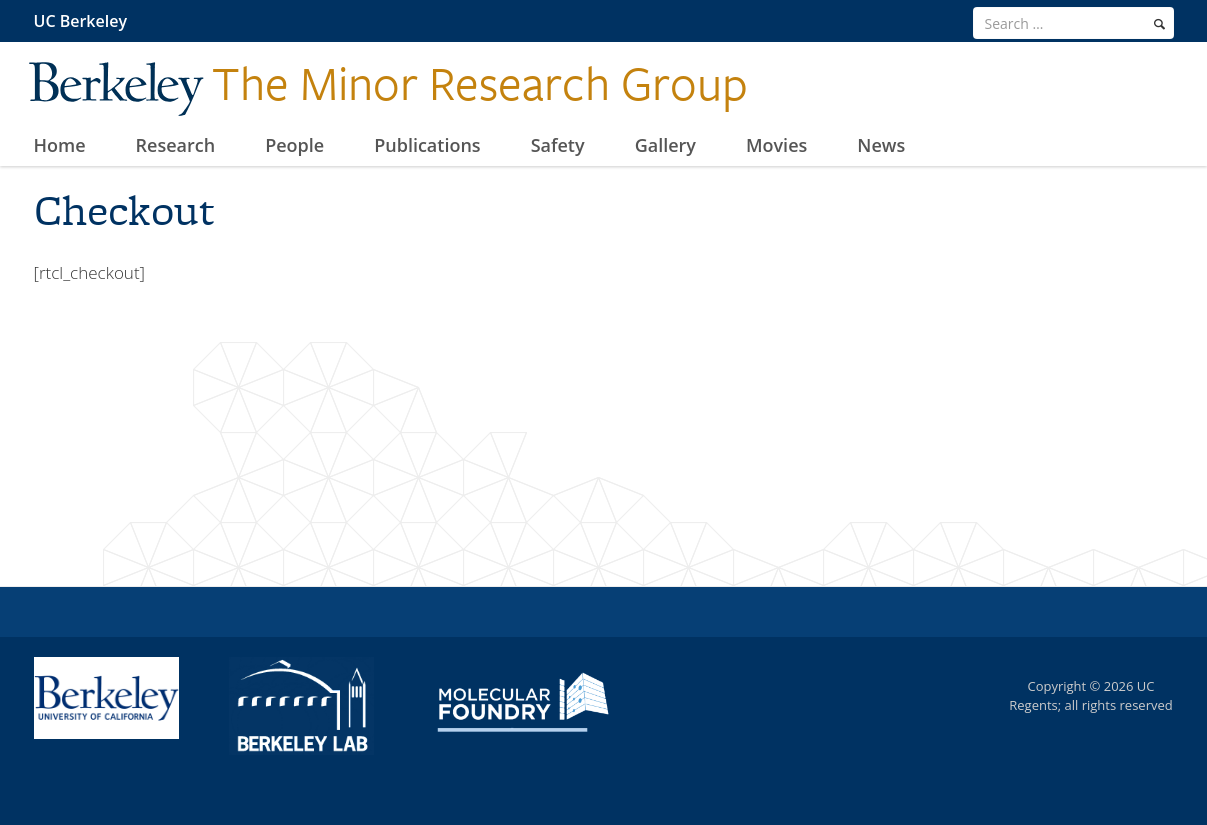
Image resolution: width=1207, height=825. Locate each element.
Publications (427, 146)
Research (176, 146)
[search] (1159, 24)
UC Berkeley (80, 21)
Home (60, 146)
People (294, 146)
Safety (558, 146)
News (881, 146)
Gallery (665, 146)
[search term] (1073, 23)
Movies (776, 146)
